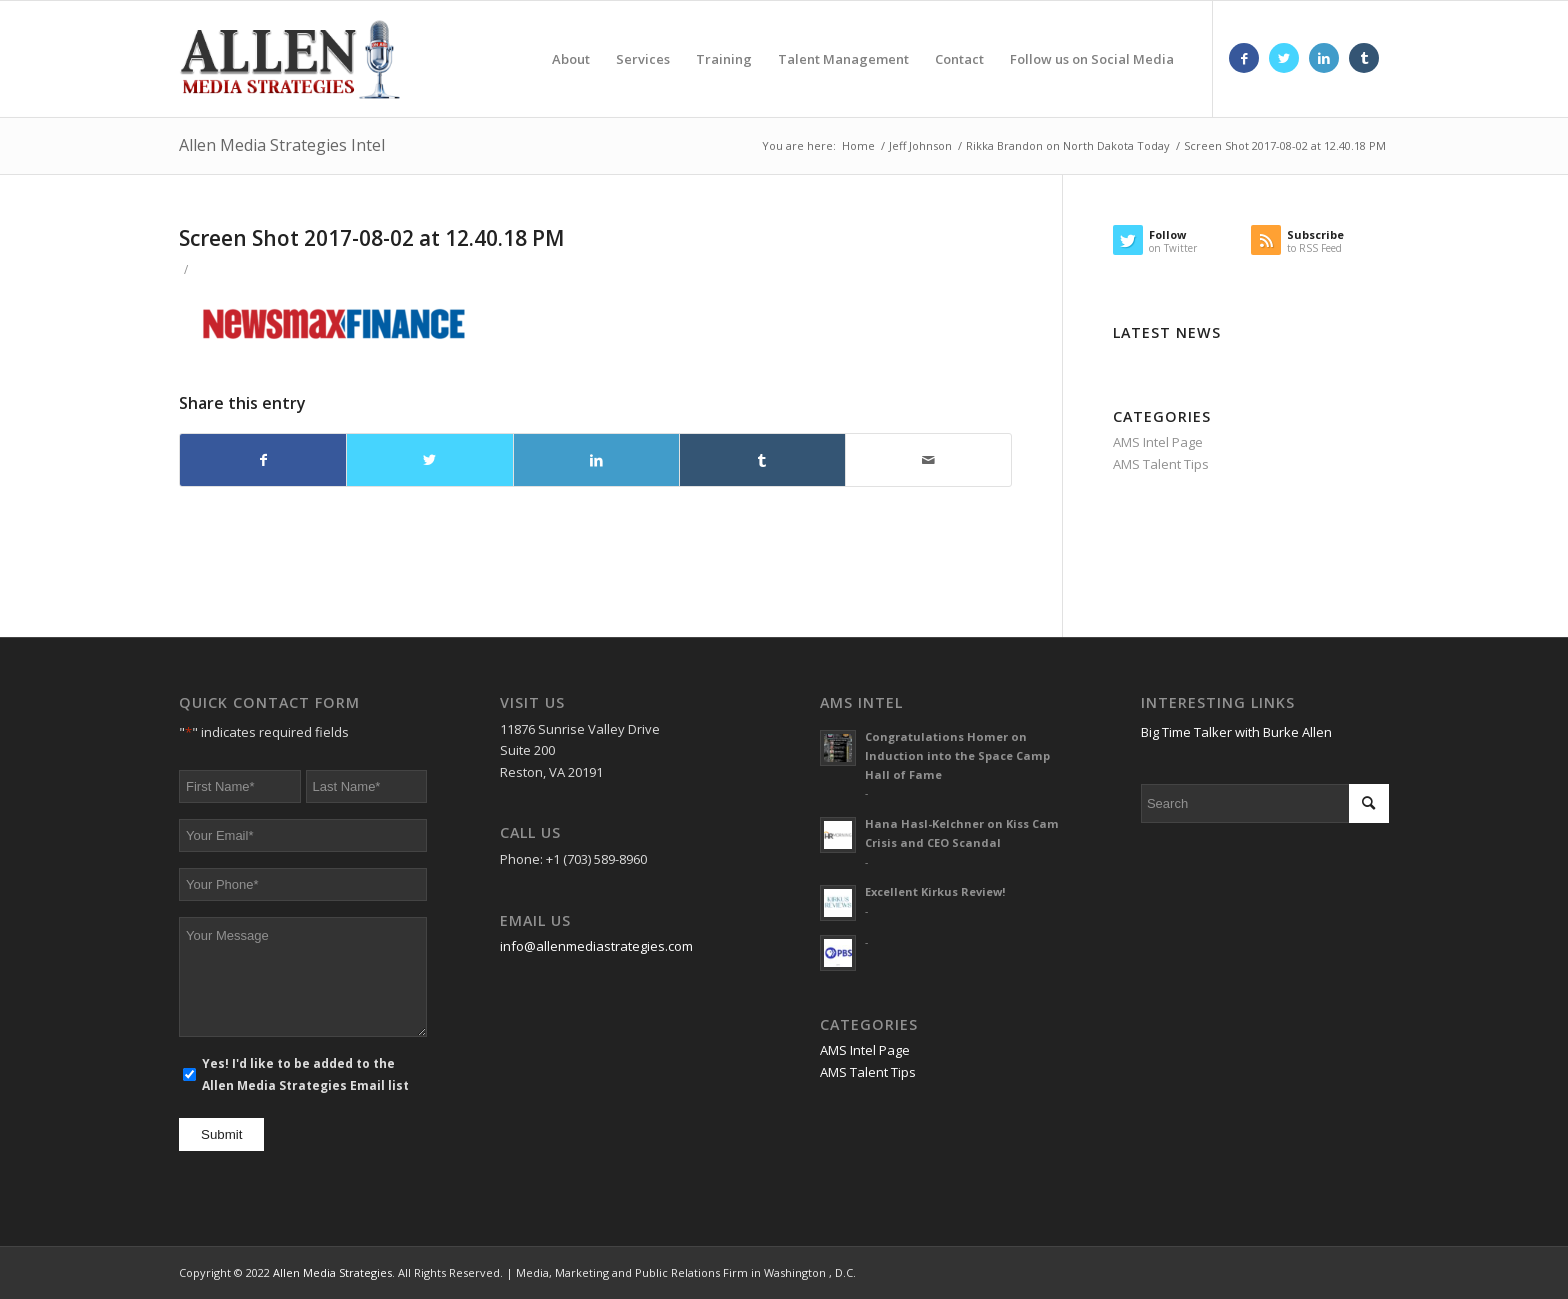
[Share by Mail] (928, 460)
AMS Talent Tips (1161, 464)
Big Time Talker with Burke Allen (1236, 732)
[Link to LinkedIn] (1324, 58)
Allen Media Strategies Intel (282, 145)
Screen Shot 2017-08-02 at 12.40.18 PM (371, 238)
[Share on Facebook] (263, 460)
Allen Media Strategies (332, 1272)
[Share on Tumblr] (762, 460)
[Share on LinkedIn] (596, 460)
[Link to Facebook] (1244, 58)
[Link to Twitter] (1284, 58)
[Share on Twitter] (429, 460)
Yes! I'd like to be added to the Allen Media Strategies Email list (305, 1074)
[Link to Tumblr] (1364, 58)
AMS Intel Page (1158, 442)
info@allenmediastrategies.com (596, 946)
